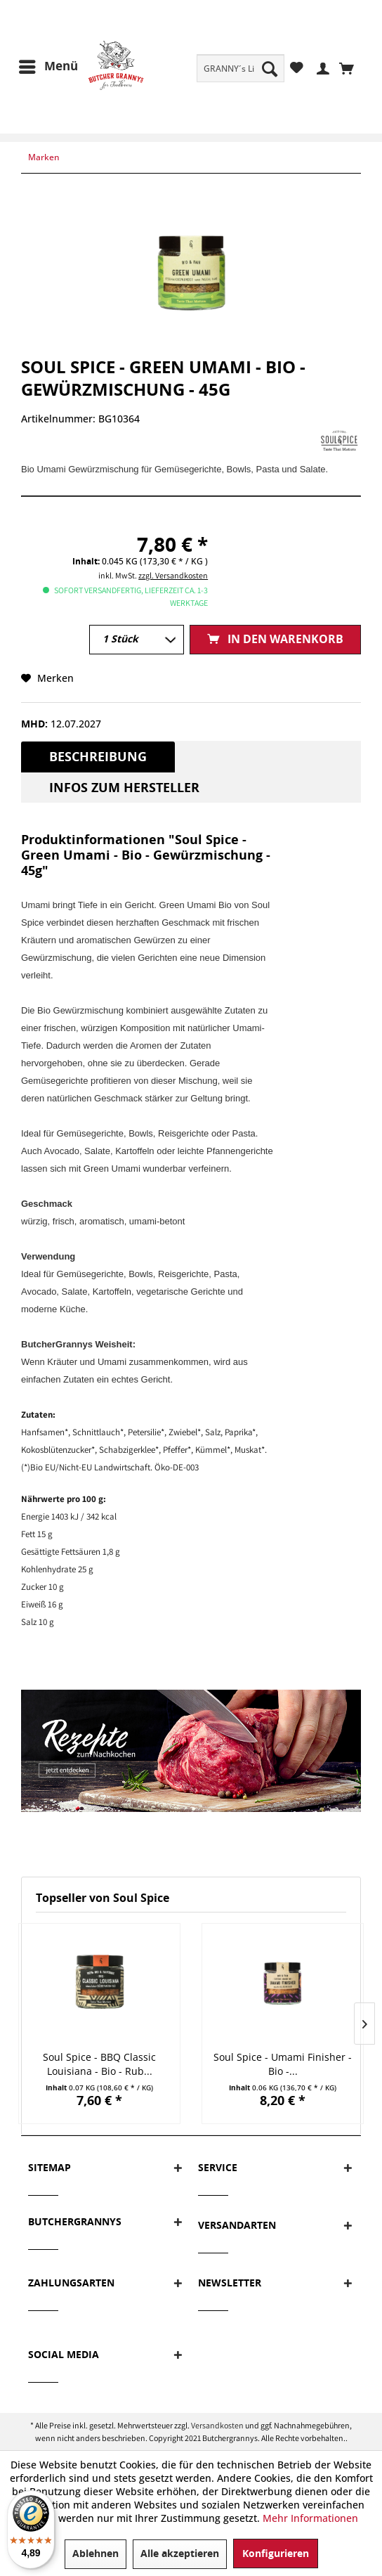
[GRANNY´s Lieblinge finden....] (240, 68)
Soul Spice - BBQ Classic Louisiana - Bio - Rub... (99, 2064)
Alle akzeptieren (179, 2554)
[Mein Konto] (321, 67)
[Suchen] (269, 68)
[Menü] (48, 67)
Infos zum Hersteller (124, 788)
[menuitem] (240, 68)
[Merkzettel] (296, 67)
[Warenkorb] (350, 67)
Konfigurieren (275, 2554)
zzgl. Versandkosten (173, 575)
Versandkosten (217, 2425)
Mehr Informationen (310, 2518)
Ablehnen (95, 2554)
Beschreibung (98, 757)
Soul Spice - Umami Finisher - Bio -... (282, 2064)
